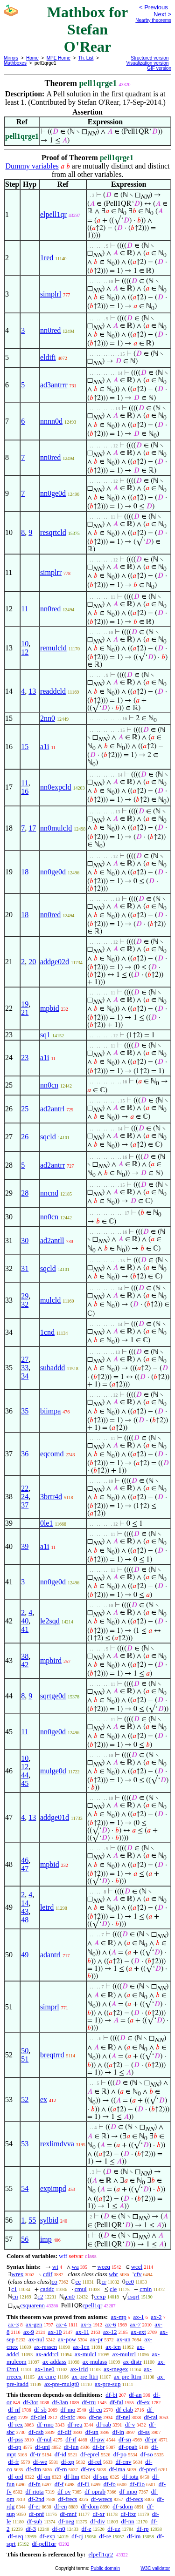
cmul (81, 2288)
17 (32, 828)
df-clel (38, 2417)
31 (24, 1268)
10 (24, 644)
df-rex (15, 2424)
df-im (134, 2536)
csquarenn (32, 2305)
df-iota (130, 2476)
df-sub (34, 2521)
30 (24, 1240)
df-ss (144, 2431)
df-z (86, 2528)
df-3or (31, 2402)
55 (32, 2220)
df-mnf (68, 2513)
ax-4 (61, 2324)
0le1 (46, 1523)
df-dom (89, 2506)
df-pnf (36, 2513)
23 (24, 1058)
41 (24, 1629)
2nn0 (47, 718)
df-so (146, 2454)
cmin (146, 2288)
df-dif (64, 2431)
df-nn (127, 2521)
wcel (137, 2266)
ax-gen (34, 2324)
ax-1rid (79, 2369)
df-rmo (45, 2424)
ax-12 (110, 2331)
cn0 (70, 2296)
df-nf (14, 2409)
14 (24, 1903)
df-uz (113, 2528)
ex (43, 2099)
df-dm (33, 2469)
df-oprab (94, 2491)
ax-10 (55, 2331)
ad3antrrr (54, 385)
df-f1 (83, 2484)
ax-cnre (46, 2376)
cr (103, 2281)
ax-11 (82, 2331)
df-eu (95, 2409)
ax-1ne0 (45, 2369)
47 (24, 1869)
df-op (14, 2446)
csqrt (133, 2296)
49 (24, 1955)
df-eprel (89, 2454)
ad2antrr (52, 1165)
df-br (98, 2446)
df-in (118, 2431)
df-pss (15, 2439)
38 (24, 1656)
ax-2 (156, 2316)
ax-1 (138, 2316)
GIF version (159, 68)
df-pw (97, 2439)
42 (24, 1665)
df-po (119, 2454)
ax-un (124, 2339)
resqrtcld (53, 532)
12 (24, 652)
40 (24, 1621)
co (54, 2281)
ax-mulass (95, 2361)
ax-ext (138, 2331)
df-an (135, 2394)
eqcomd (52, 1454)
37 (24, 1505)
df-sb (40, 2409)
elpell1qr (53, 214)
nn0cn (49, 1085)
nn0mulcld (56, 828)
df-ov (63, 2491)
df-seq (15, 2536)
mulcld (50, 1300)
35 (24, 1411)
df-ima (117, 2469)
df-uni (42, 2446)
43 (24, 1911)
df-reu (75, 2424)
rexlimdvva (57, 2144)
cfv (138, 2274)
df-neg (66, 2521)
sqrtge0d (53, 1696)
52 (24, 2099)
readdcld (53, 691)
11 (24, 609)
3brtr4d (51, 1497)
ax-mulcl (85, 2354)
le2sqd (50, 1621)
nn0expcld (55, 787)
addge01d (54, 1817)
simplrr (51, 572)
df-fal (116, 2402)
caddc (47, 2288)
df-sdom (122, 2506)
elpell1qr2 (100, 2554)
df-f (59, 2484)
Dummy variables (32, 166)
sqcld (48, 1137)
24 (24, 1497)
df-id (60, 2454)
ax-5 (86, 2324)
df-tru (89, 2402)
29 (24, 1296)
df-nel (123, 2417)
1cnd (47, 1332)
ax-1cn (81, 2346)
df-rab (103, 2424)
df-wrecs (101, 2498)
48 (24, 1920)
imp (46, 2239)
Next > (162, 14)
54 (24, 2188)
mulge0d (53, 1771)
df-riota (35, 2491)
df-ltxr (128, 2513)
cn (15, 2296)
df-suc (101, 2476)
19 (24, 1004)
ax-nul (36, 2339)
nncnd (49, 1193)
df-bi (111, 2394)
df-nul (44, 2439)
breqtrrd (52, 2055)
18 (24, 872)
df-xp (67, 2461)
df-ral (151, 2417)
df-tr (35, 2454)
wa (75, 2266)
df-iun (71, 2446)
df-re (105, 2536)
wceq (104, 2266)
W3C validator (155, 2568)
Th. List (86, 58)
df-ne (95, 2417)
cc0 (130, 2281)
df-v (130, 2424)
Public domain (105, 2568)
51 (24, 2059)
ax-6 (110, 2324)
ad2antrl (52, 1109)
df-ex (143, 2402)
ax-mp (118, 2316)
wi (55, 2266)
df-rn (61, 2469)
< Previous (153, 7)
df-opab (128, 2446)
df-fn (34, 2484)
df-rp (142, 2528)
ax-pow (67, 2339)
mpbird (51, 1660)
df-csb (36, 2431)
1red (46, 258)
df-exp (48, 2536)
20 (32, 962)
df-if (70, 2439)
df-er (34, 2506)
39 (24, 1546)
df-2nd (36, 2498)
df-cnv (123, 2461)
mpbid (49, 1008)
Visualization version (147, 63)
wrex (17, 2274)
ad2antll (52, 1240)
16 (24, 791)
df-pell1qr (44, 2543)
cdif (47, 2274)
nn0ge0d (53, 493)
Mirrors (11, 58)
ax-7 (135, 2324)
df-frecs (67, 2498)
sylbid (49, 2220)
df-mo (67, 2409)
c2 (40, 2296)
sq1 (45, 1035)
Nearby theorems (153, 20)
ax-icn (112, 2346)
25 (24, 1109)
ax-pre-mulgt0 (61, 2383)
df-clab (124, 2409)
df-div (97, 2521)
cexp (100, 2296)
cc (78, 2281)
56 (24, 2239)
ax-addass (54, 2361)
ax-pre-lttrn (127, 2376)
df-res (88, 2469)
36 (24, 1454)
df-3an (60, 2402)
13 (32, 691)
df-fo (110, 2484)
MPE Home (58, 58)
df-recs (134, 2498)
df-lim (71, 2476)
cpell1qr (93, 2305)
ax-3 (13, 2324)
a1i (44, 746)
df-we (40, 2461)
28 (24, 1193)
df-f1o (137, 2484)
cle (113, 2288)
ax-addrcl (47, 2354)
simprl (49, 2007)
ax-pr (96, 2339)
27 (24, 1359)
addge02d (54, 962)
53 (24, 2144)
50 (24, 2051)
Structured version (149, 58)
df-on (43, 2476)
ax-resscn (45, 2346)
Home (32, 58)
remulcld (53, 648)
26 (24, 1137)
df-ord (15, 2476)
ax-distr (132, 2361)
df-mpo (128, 2491)
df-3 (31, 2528)
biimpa (50, 1411)
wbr (113, 2274)
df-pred (148, 2469)
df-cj (77, 2536)
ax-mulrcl (124, 2354)
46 (24, 1860)
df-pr (151, 2439)
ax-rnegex (116, 2369)
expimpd (53, 2188)
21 (24, 1012)
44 (24, 1775)
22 (24, 1488)
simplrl (50, 294)
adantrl (50, 1955)
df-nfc (67, 2417)
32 (24, 1304)
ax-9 (28, 2331)
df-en (60, 2506)
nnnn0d (51, 421)
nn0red (50, 330)
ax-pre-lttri (84, 2376)
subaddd (52, 1368)
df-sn (125, 2439)
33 (24, 1368)
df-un (91, 2431)
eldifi (48, 357)
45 (24, 1783)
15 (24, 746)
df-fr (13, 2461)
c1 (14, 2288)
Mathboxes (15, 63)
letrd (47, 1907)
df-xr (98, 2513)
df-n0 (58, 2528)
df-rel (95, 2461)
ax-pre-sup (108, 2383)
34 (24, 1376)
